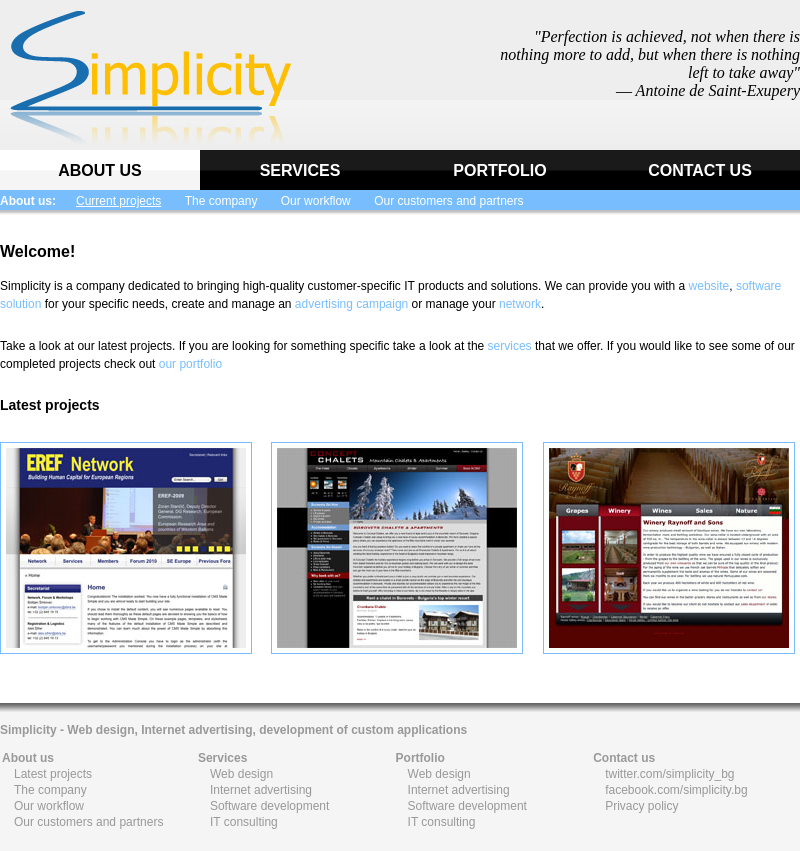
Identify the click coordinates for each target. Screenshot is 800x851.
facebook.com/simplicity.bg (676, 790)
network (520, 304)
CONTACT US (700, 170)
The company (221, 201)
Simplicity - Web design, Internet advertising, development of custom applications (233, 730)
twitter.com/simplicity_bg (669, 774)
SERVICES (300, 170)
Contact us (624, 758)
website (709, 286)
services (510, 346)
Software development (269, 806)
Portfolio (420, 758)
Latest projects (53, 774)
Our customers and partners (448, 201)
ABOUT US (100, 170)
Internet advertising (261, 790)
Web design (241, 774)
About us (28, 758)
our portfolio (190, 364)
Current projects (118, 201)
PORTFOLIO (499, 170)
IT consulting (244, 822)
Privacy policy (641, 806)
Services (222, 758)
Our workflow (316, 201)
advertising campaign (351, 304)
